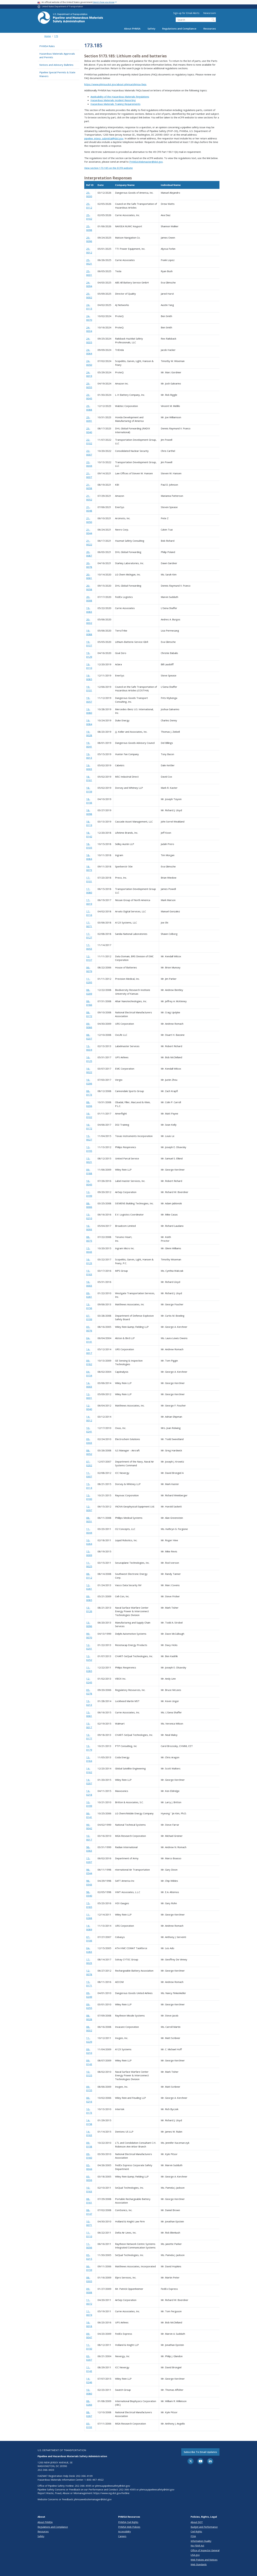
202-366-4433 (46, 2469)
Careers (122, 2536)
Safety (151, 28)
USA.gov (195, 2554)
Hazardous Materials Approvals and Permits (57, 55)
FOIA (193, 2536)
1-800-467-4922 (94, 2479)
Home (47, 36)
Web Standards (199, 2564)
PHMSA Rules (47, 46)
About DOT (197, 2522)
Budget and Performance (204, 2526)
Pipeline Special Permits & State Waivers (57, 74)
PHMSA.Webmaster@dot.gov (146, 161)
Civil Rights (196, 2531)
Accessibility (124, 2531)
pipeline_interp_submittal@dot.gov (103, 138)
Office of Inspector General (205, 2550)
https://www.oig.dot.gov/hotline (111, 2493)
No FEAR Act (197, 2545)
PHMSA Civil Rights (128, 2522)
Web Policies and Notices (204, 2559)
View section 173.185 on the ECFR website (108, 168)
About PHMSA (132, 28)
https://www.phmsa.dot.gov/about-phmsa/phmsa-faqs (115, 84)
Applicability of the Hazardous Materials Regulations (119, 96)
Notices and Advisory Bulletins (56, 64)
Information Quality (201, 2541)
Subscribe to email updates (200, 2452)
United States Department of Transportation (62, 6)
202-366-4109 (84, 2475)
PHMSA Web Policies (129, 2526)
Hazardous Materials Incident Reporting (113, 100)
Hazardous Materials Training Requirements (115, 104)
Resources (209, 28)
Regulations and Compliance (179, 28)
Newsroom (209, 13)
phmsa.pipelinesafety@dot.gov (112, 2485)
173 (56, 36)
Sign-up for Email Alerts (186, 13)
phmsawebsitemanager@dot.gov (93, 2499)
